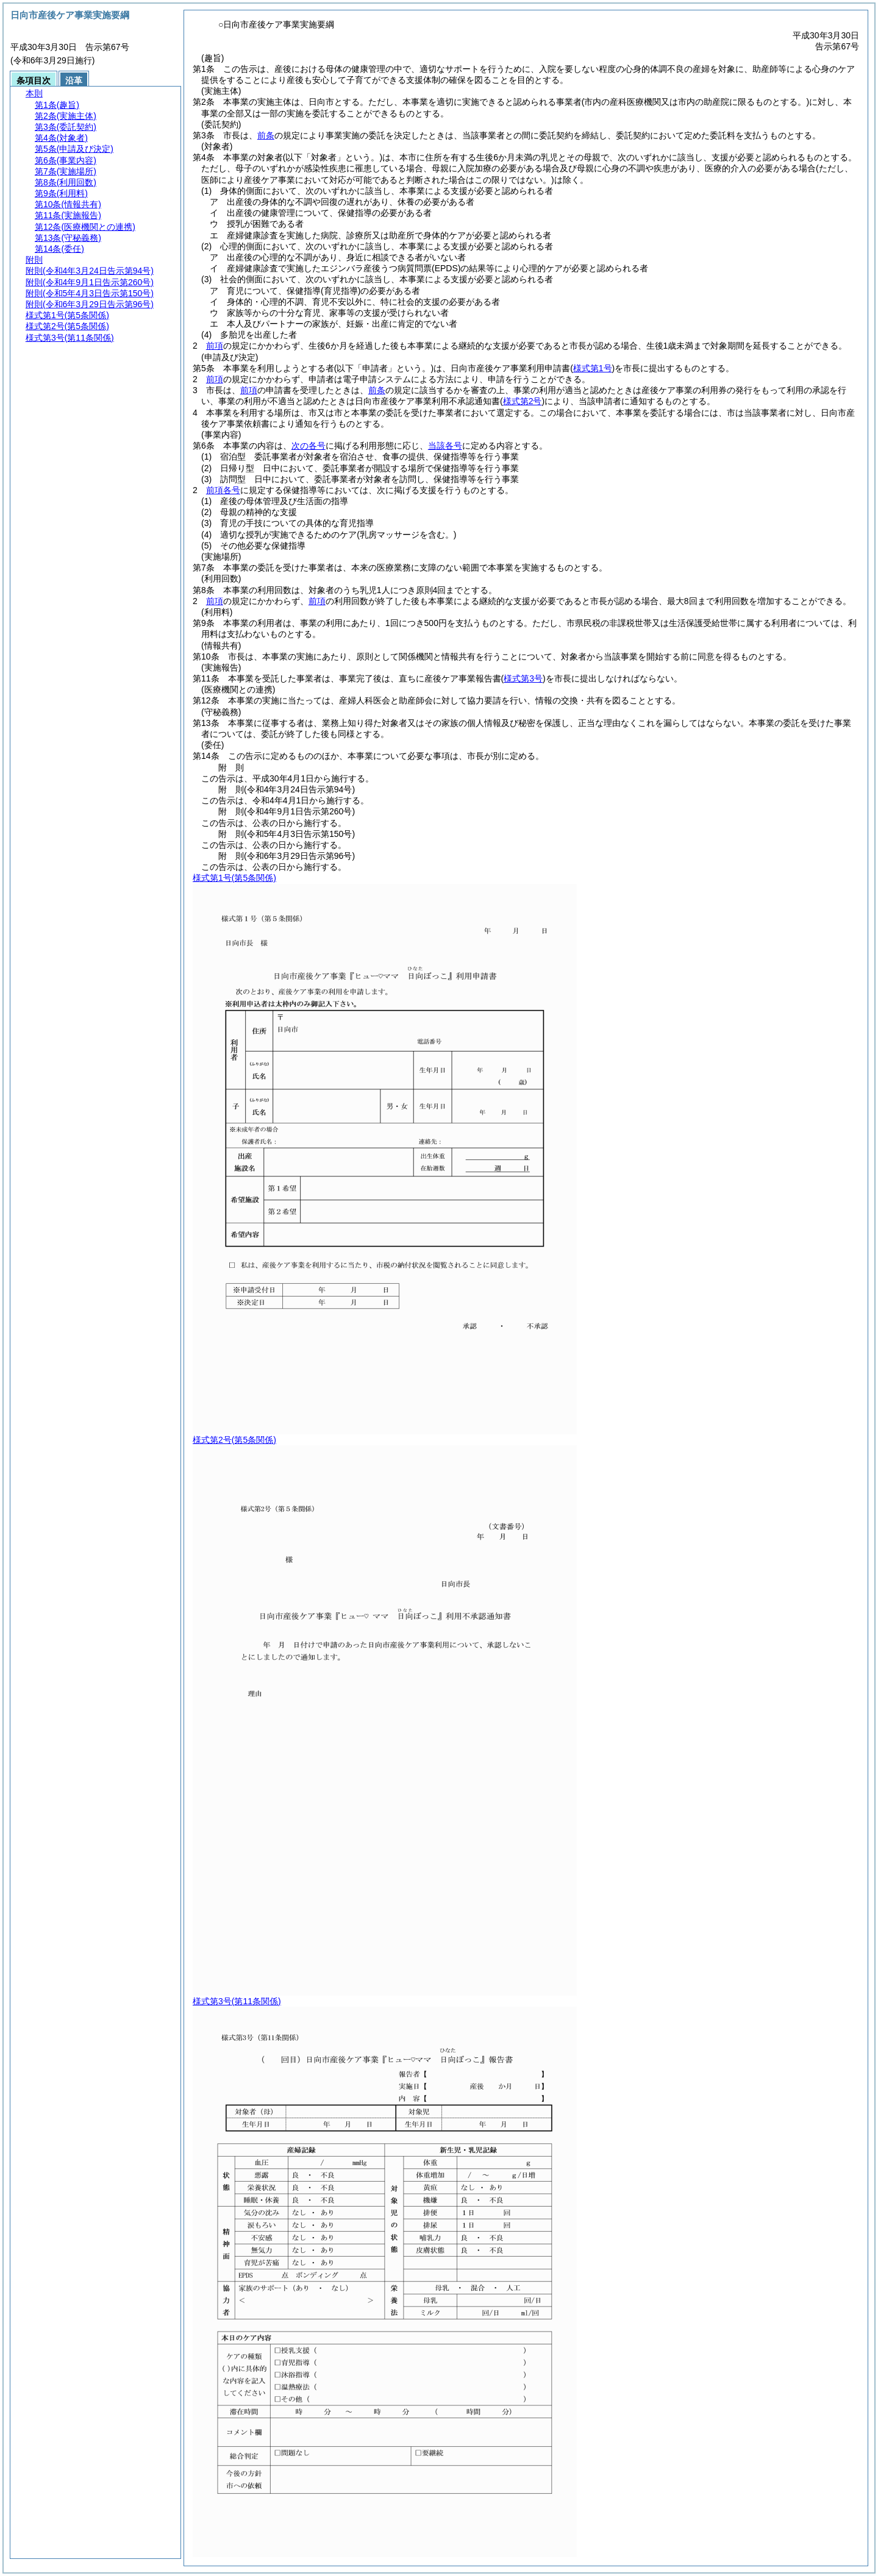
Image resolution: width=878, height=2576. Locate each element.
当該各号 (445, 445)
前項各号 (223, 490)
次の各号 (308, 445)
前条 (265, 135)
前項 (214, 345)
